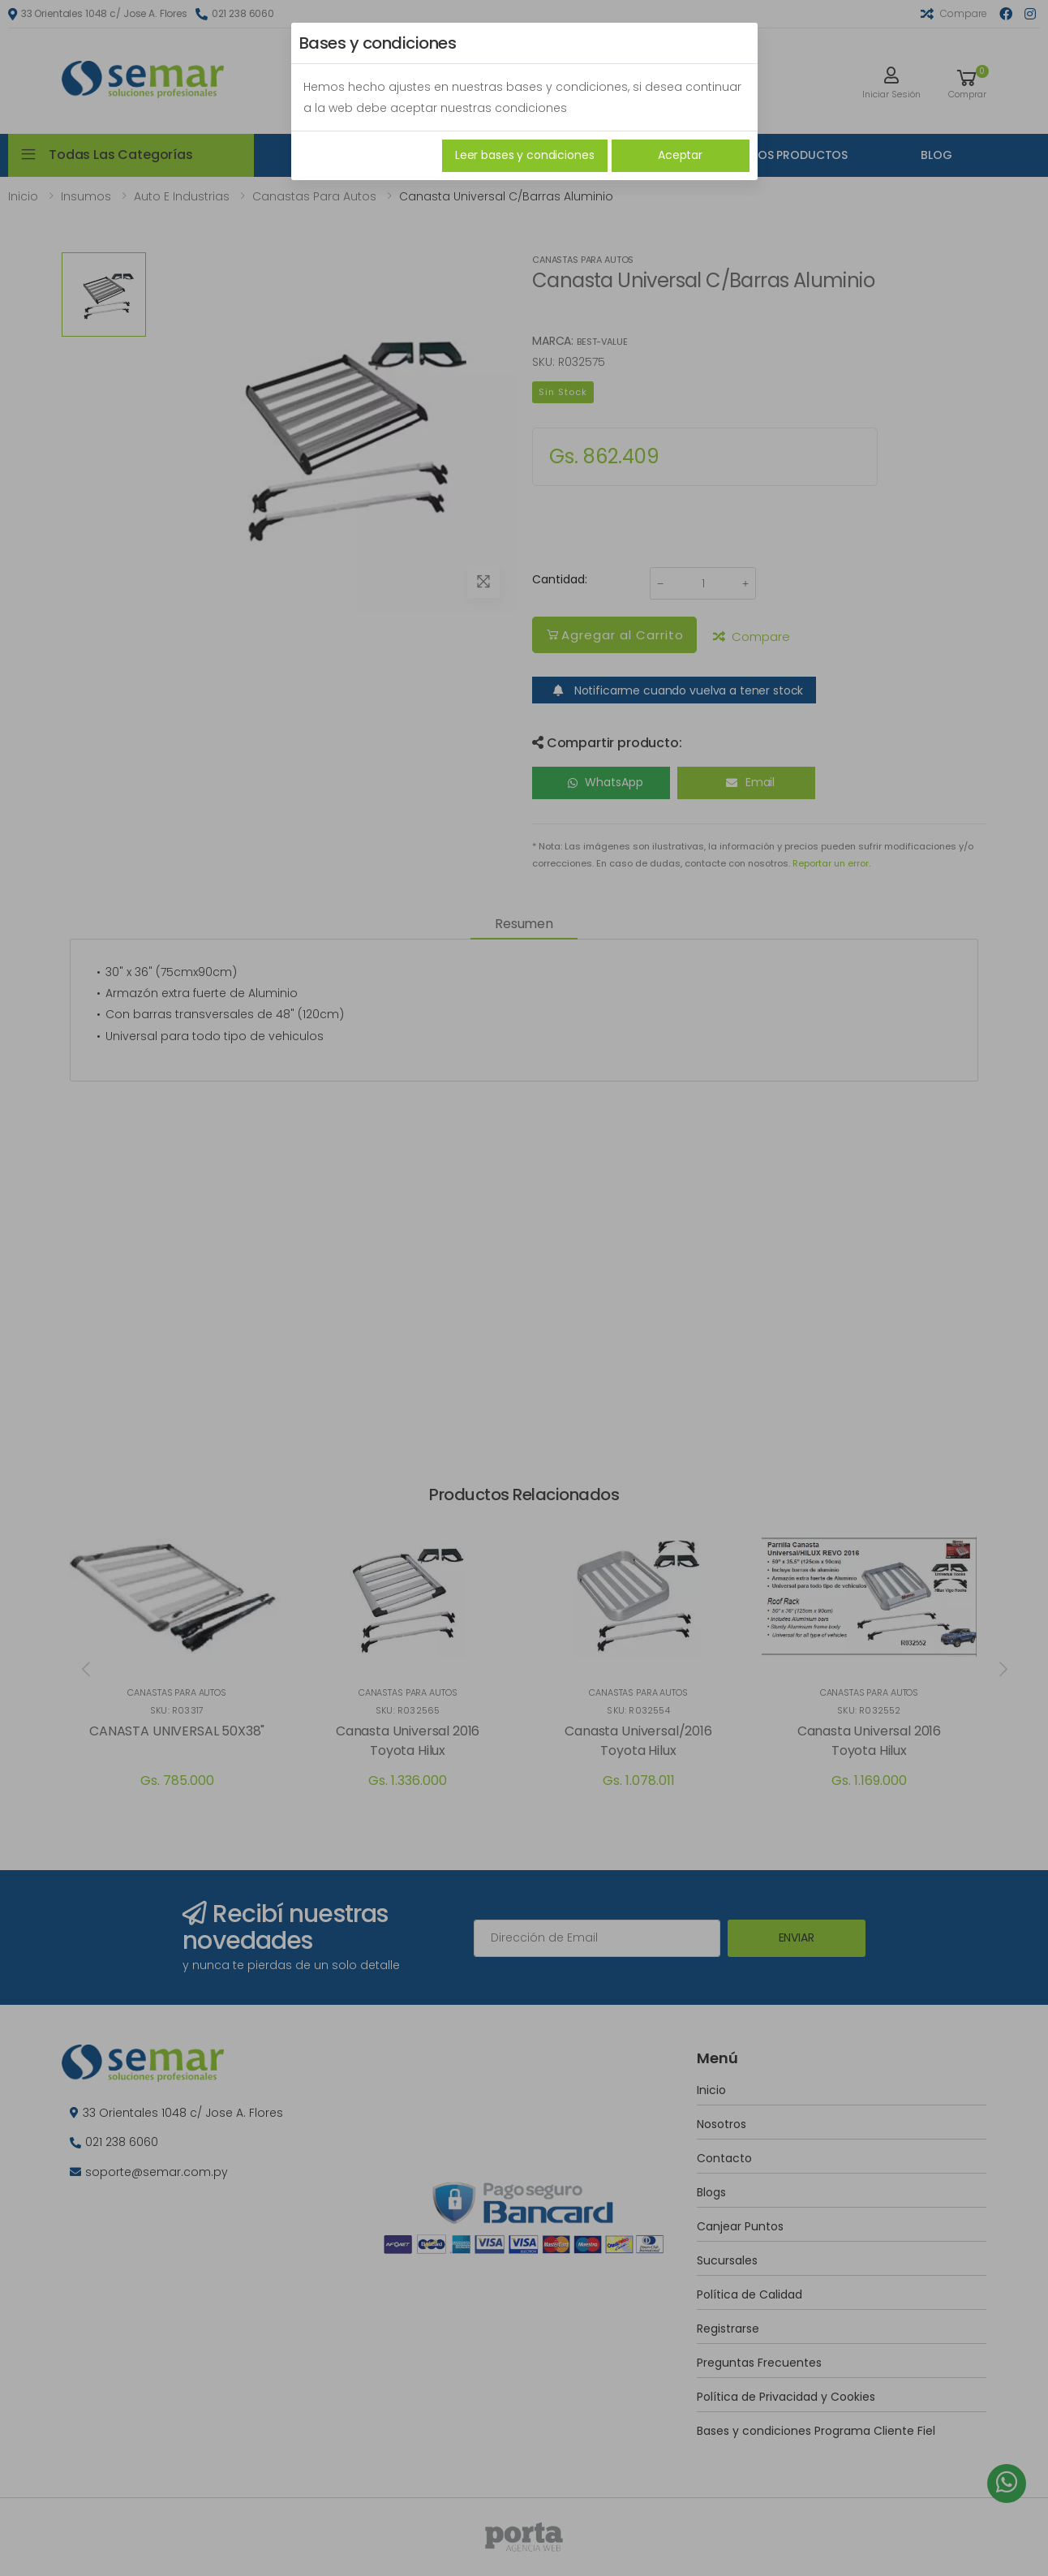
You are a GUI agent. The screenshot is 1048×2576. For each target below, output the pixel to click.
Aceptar (680, 155)
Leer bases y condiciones (525, 155)
